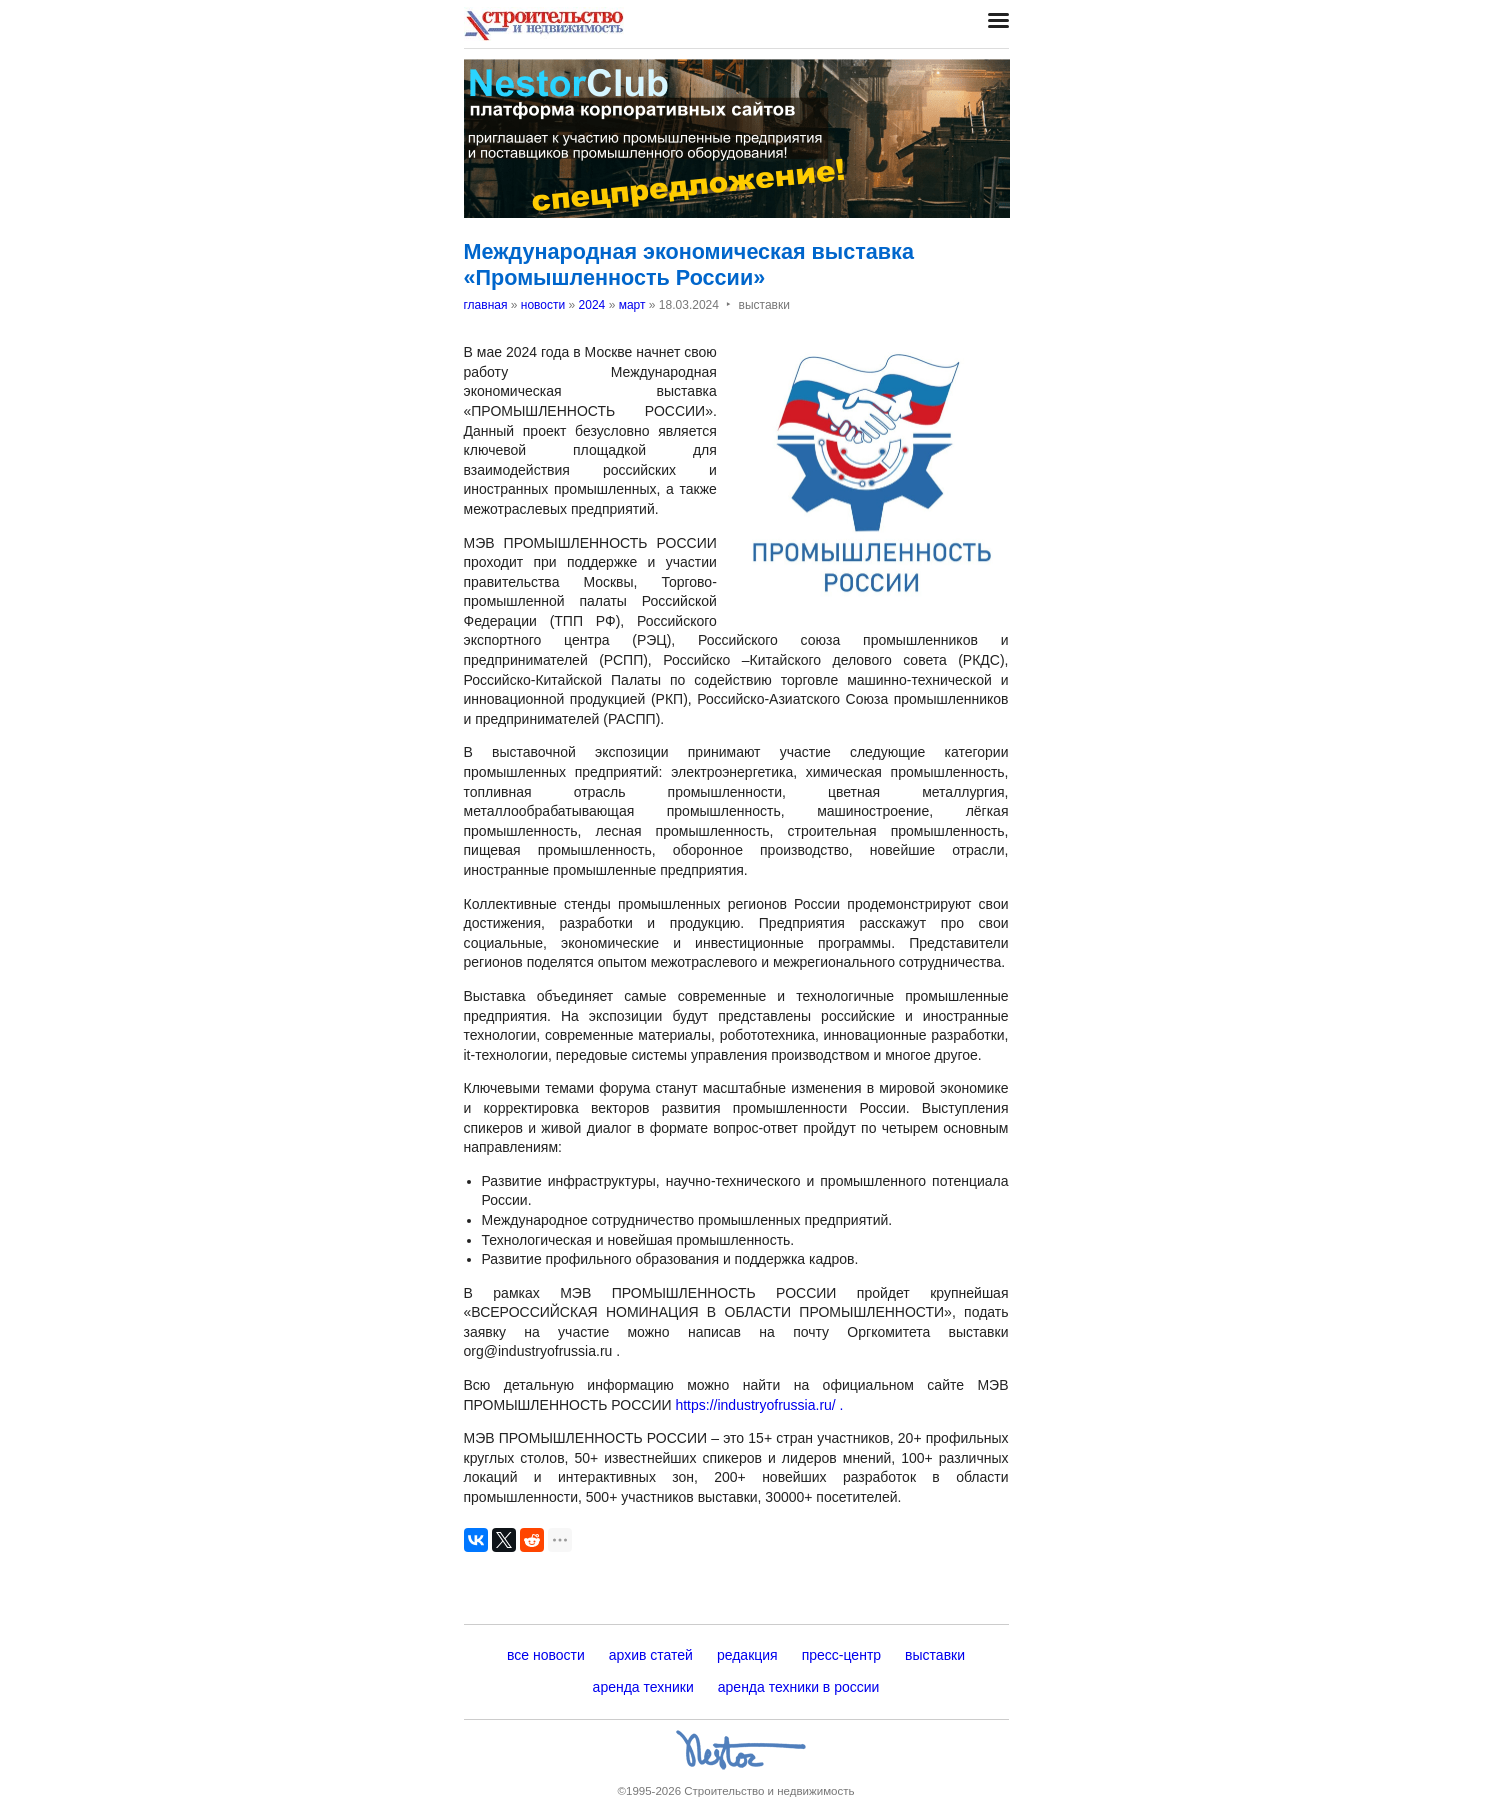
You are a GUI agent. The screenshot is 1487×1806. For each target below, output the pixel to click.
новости (543, 305)
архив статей (651, 1655)
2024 (592, 305)
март (632, 305)
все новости (546, 1655)
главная (486, 305)
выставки (935, 1655)
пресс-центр (841, 1655)
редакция (747, 1655)
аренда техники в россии (799, 1687)
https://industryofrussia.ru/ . (759, 1405)
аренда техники (643, 1687)
